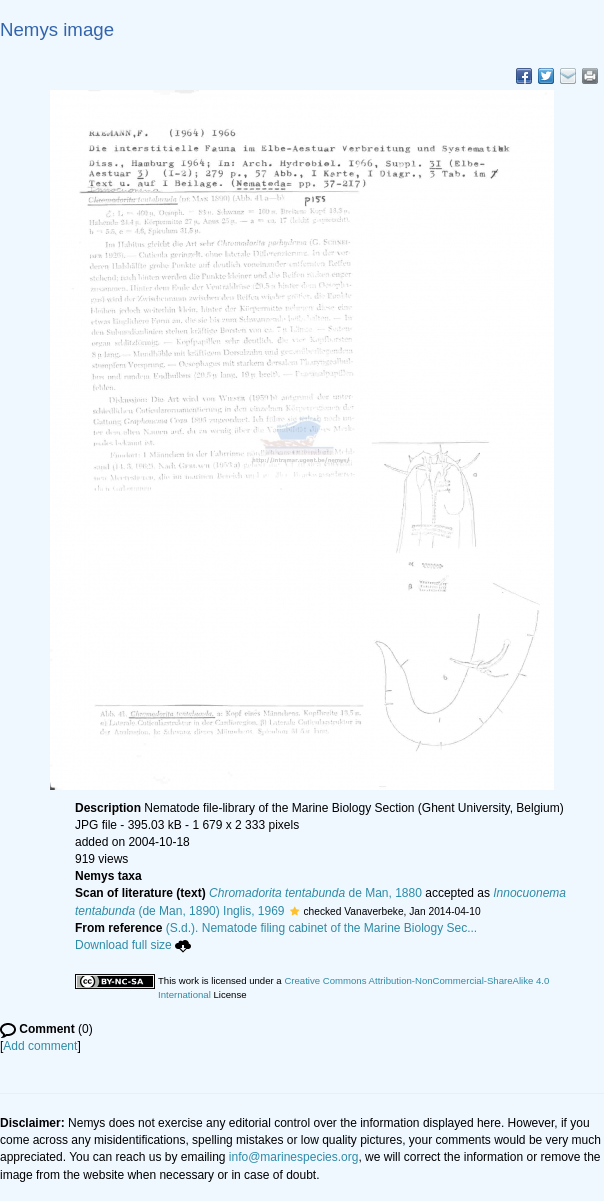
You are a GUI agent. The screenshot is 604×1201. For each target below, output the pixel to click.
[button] (294, 911)
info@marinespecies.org (294, 1157)
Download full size (133, 945)
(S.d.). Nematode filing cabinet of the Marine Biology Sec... (322, 928)
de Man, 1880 (315, 893)
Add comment (40, 1046)
